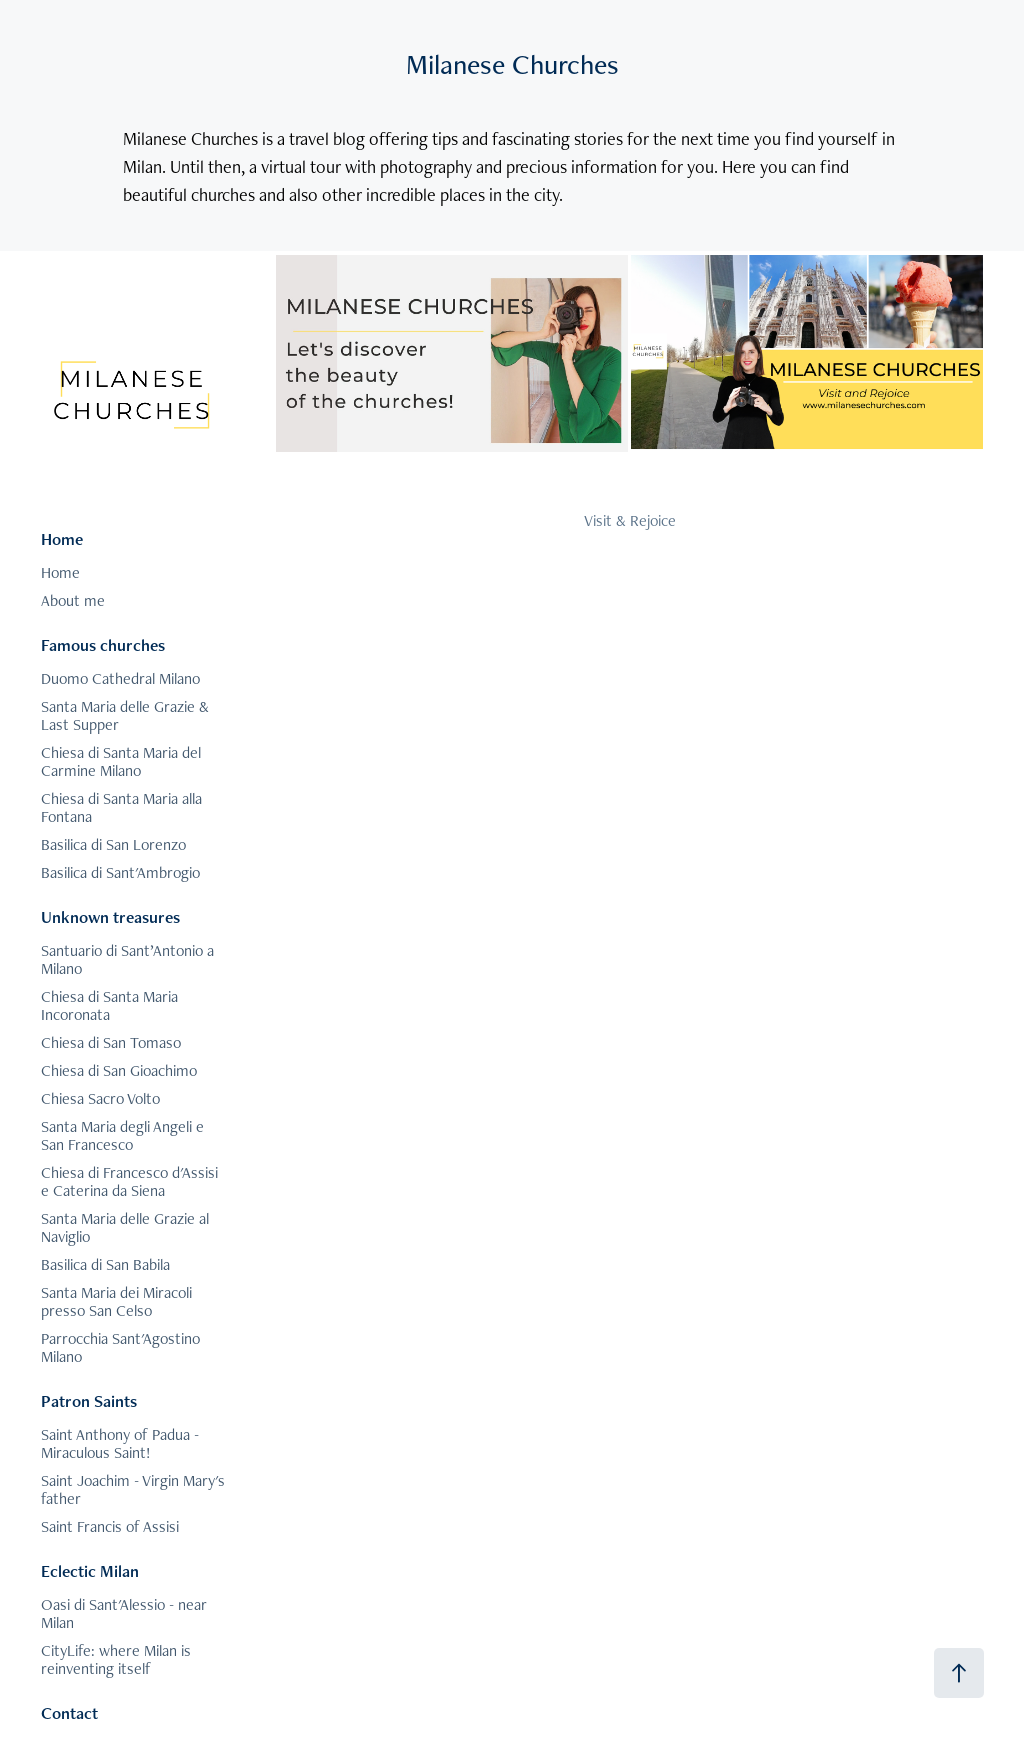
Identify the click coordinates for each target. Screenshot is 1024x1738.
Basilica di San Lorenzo (113, 844)
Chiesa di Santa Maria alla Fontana (121, 807)
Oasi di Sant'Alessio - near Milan (124, 1613)
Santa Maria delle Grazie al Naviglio (125, 1227)
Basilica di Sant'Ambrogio (120, 872)
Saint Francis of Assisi (110, 1526)
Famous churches (103, 645)
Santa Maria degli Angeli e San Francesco (122, 1135)
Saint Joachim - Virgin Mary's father (133, 1489)
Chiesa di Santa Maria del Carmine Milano (121, 761)
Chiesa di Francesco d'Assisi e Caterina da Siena (129, 1181)
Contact (69, 1713)
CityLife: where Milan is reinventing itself (116, 1659)
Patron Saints (89, 1401)
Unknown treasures (110, 917)
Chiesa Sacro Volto (100, 1098)
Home (62, 539)
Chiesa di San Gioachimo (119, 1070)
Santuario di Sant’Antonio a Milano (127, 959)
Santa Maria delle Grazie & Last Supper (125, 715)
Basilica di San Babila (105, 1264)
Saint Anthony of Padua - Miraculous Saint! (120, 1443)
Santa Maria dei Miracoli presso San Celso (116, 1301)
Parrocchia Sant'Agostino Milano (120, 1347)
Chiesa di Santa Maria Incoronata (109, 1005)
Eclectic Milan (90, 1571)
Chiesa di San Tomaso (111, 1042)
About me (73, 600)
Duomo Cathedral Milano (120, 678)
